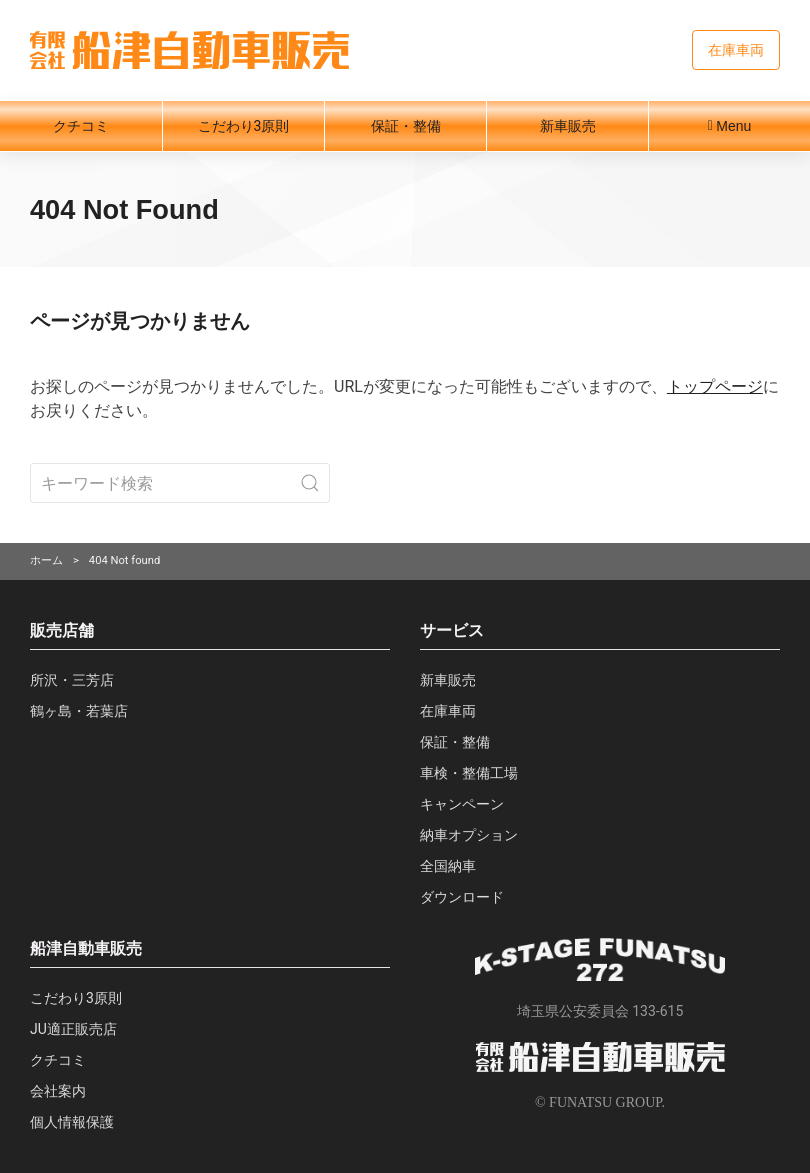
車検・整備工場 (469, 773)
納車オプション (469, 835)
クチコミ (81, 126)
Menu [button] (730, 126)
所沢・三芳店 (72, 680)
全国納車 (448, 866)
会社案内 (58, 1091)
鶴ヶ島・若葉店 (79, 711)
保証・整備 (406, 126)
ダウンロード (462, 897)
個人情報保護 (72, 1122)
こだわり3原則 (244, 126)
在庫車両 (736, 50)
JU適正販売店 (73, 1029)
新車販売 (568, 126)
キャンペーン (462, 804)
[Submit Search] (310, 483)
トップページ (715, 386)
